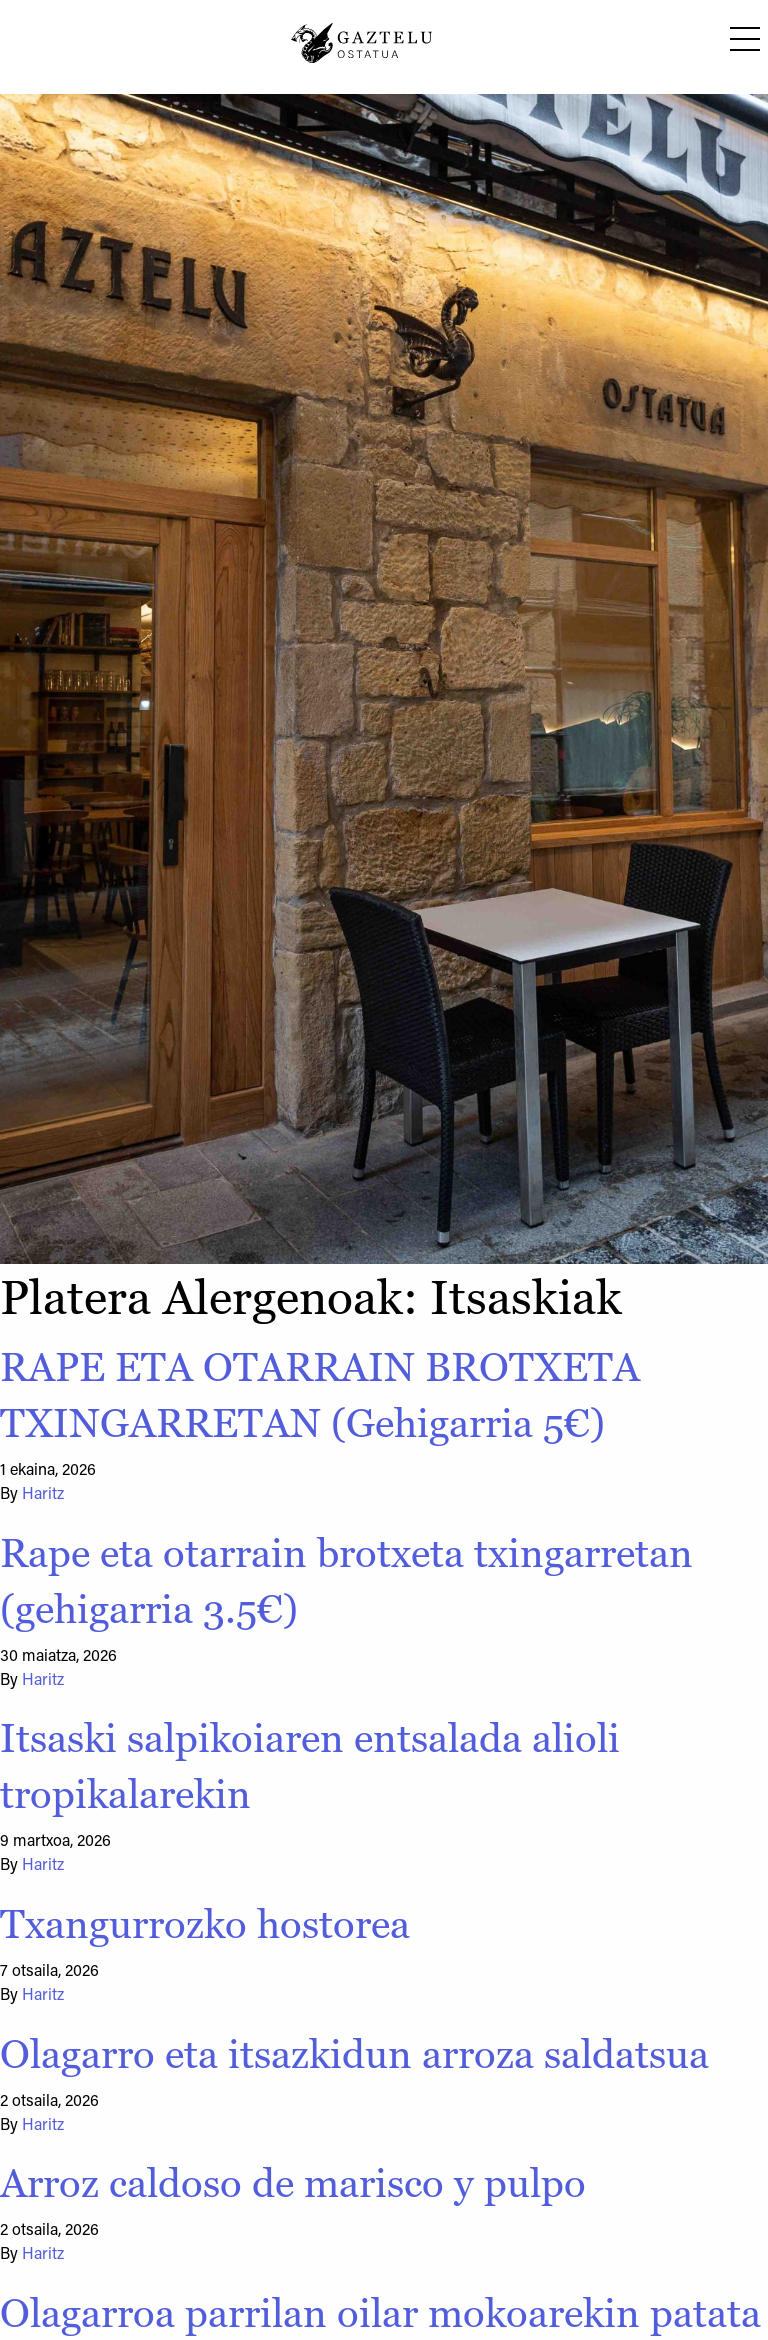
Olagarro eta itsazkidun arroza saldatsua (354, 2054)
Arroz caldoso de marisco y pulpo (293, 2183)
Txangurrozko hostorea (205, 1924)
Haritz (43, 1495)
